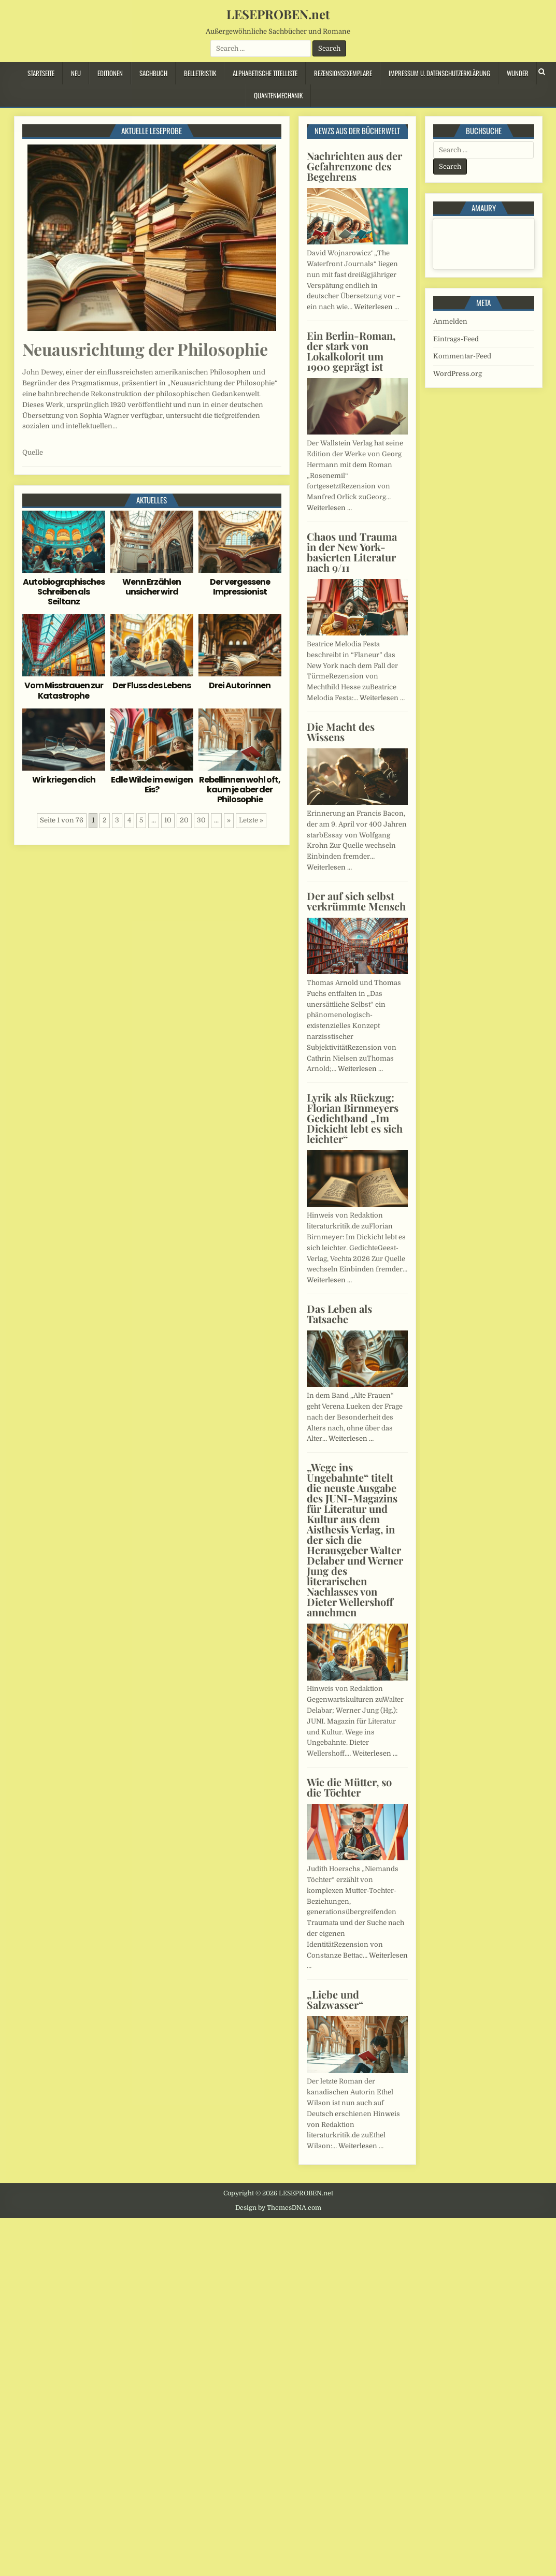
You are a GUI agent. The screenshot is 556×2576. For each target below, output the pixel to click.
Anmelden (450, 321)
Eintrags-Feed (456, 339)
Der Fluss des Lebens (151, 685)
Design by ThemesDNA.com (278, 2207)
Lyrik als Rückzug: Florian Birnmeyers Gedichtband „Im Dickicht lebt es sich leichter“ (355, 1118)
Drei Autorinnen (239, 685)
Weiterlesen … (376, 307)
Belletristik (200, 73)
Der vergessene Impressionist (240, 587)
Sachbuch (153, 73)
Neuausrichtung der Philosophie (145, 349)
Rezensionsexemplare (343, 73)
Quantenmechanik (278, 95)
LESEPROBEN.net (278, 14)
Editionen (110, 73)
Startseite (40, 73)
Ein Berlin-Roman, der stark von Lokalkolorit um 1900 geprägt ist (351, 350)
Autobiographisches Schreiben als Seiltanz (64, 591)
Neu (76, 73)
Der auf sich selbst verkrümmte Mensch (356, 901)
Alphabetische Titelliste (265, 73)
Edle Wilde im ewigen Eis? (152, 784)
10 (168, 820)
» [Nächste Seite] (229, 820)
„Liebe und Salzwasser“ (335, 1999)
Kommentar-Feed (462, 356)
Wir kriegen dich (63, 780)
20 (184, 820)
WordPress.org (457, 374)
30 (201, 820)
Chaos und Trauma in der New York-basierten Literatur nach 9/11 (352, 551)
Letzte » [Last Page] (251, 820)
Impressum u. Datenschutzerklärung (439, 73)
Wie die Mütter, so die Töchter (349, 1787)
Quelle (32, 452)
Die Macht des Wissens (341, 731)
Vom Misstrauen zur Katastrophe (63, 690)
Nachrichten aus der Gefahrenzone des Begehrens (354, 166)
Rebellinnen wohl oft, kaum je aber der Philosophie (239, 789)
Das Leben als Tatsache (339, 1313)
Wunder (518, 73)
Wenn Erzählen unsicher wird (151, 587)
